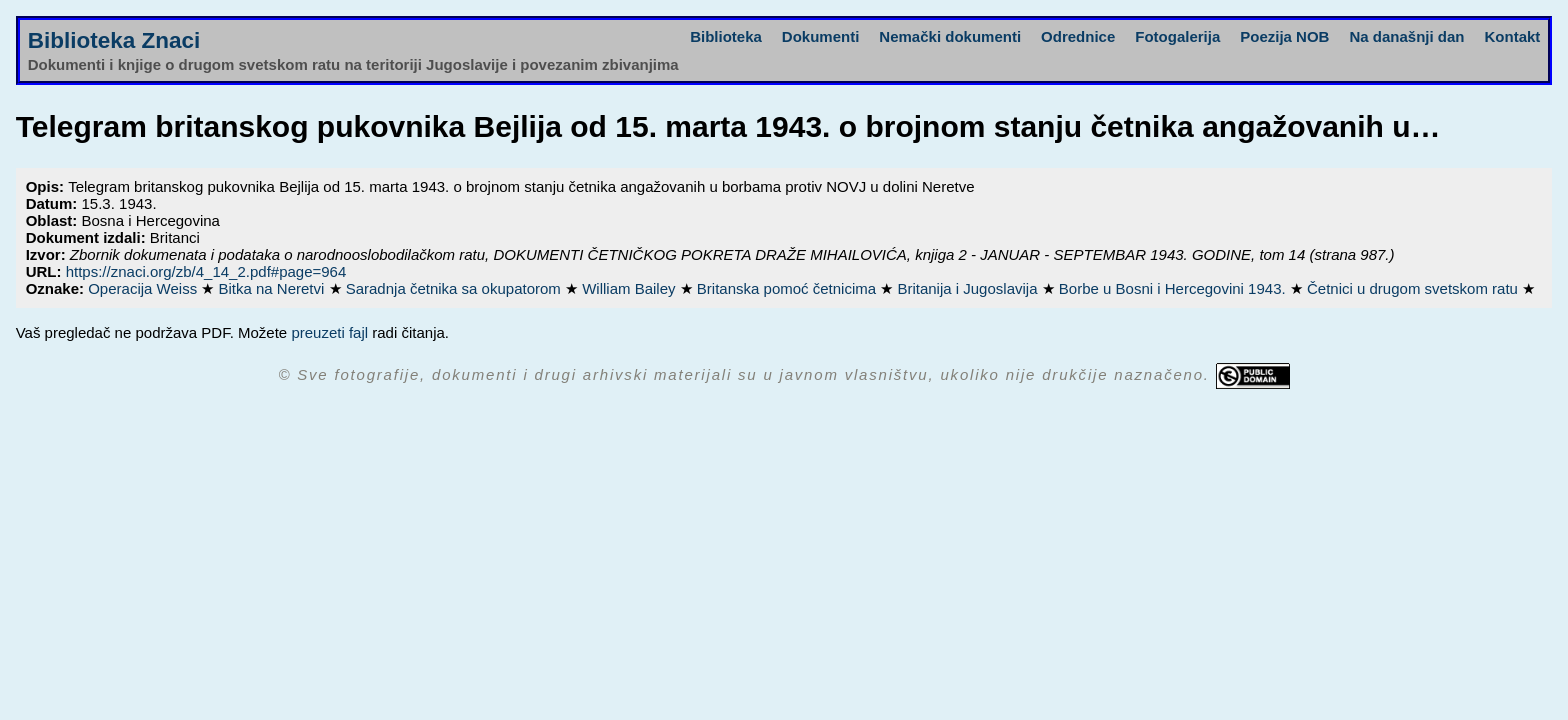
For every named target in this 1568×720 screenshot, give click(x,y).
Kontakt (1512, 36)
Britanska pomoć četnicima (788, 288)
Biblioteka (726, 36)
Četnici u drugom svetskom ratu (1414, 288)
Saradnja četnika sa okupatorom (455, 288)
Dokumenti (821, 36)
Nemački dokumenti (950, 36)
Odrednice (1078, 36)
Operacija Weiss (144, 288)
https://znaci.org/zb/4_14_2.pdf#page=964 (206, 271)
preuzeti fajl (329, 332)
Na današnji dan (1406, 36)
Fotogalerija (1177, 36)
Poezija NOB (1284, 36)
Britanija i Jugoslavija (969, 288)
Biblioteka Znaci (114, 40)
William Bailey (631, 288)
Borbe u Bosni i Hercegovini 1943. (1174, 288)
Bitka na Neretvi (273, 288)
